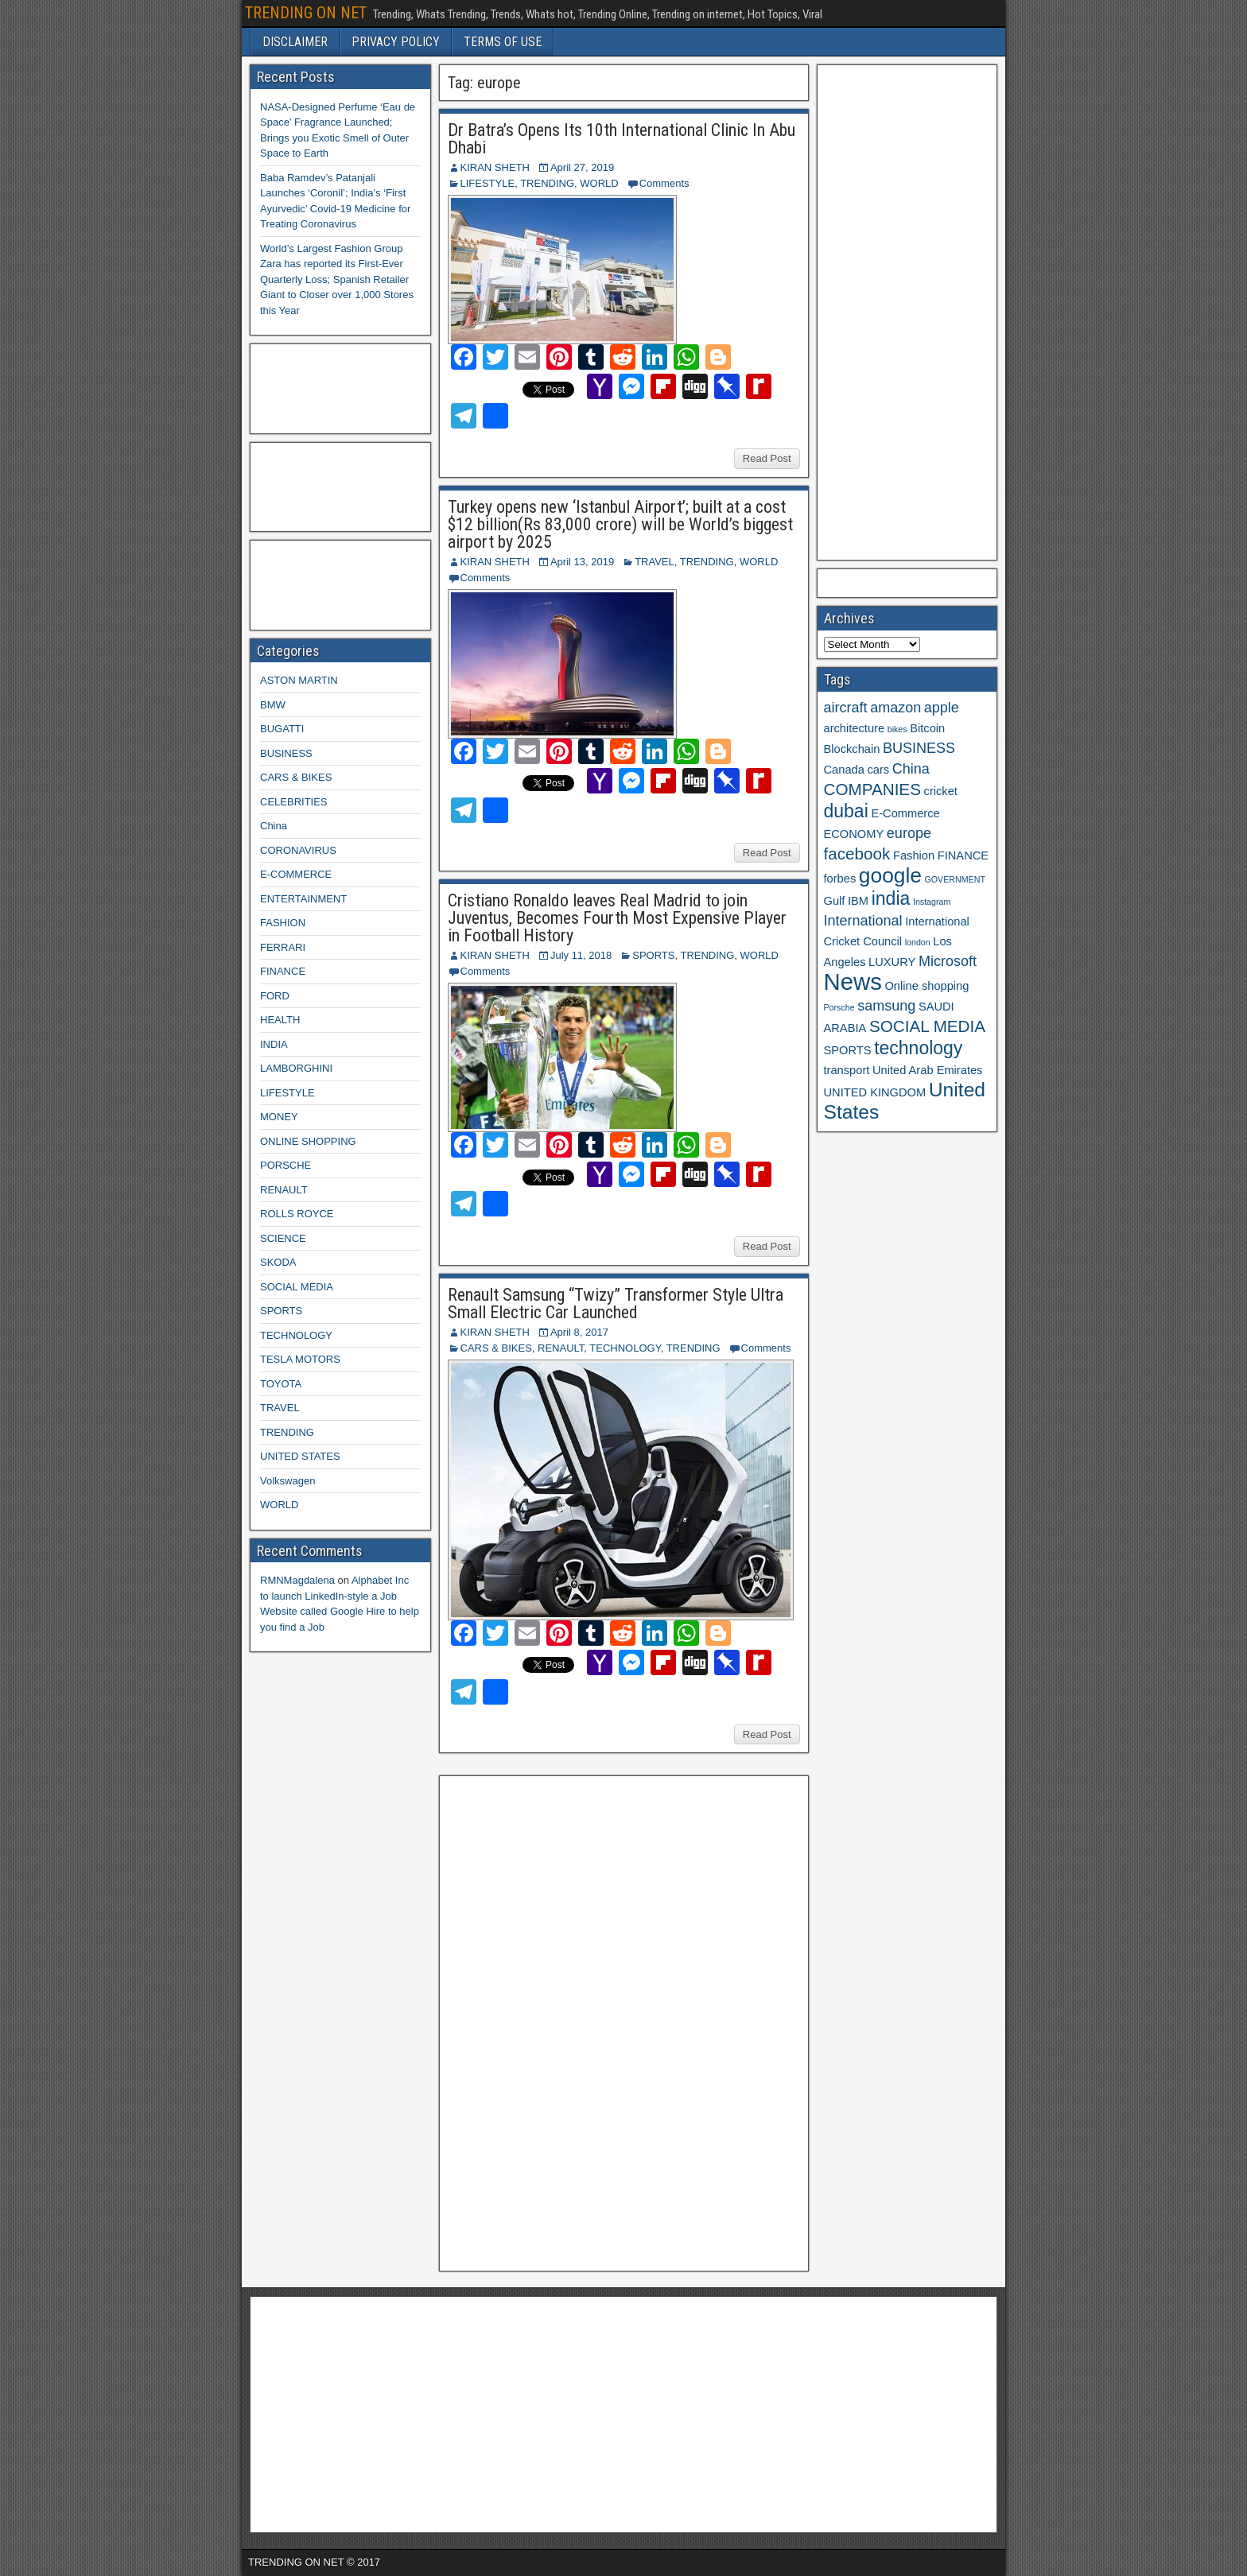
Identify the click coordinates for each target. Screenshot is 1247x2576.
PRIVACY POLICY (396, 41)
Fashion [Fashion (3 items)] (913, 855)
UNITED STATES (300, 1456)
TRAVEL (654, 562)
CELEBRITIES (294, 802)
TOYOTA (280, 1384)
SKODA (278, 1262)
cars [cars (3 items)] (878, 769)
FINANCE (282, 971)
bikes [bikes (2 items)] (897, 729)
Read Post (767, 458)
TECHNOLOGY (624, 1348)
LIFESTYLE (487, 183)
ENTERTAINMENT (303, 899)
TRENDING (547, 183)
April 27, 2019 (582, 167)
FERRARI (282, 947)
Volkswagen (287, 1481)
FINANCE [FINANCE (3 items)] (963, 855)
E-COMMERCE (296, 874)
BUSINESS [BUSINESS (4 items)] (919, 748)
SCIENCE (283, 1238)
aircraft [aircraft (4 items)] (846, 708)
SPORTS (653, 955)
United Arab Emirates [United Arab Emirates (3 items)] (927, 1070)
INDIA (274, 1044)
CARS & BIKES (496, 1348)
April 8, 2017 (579, 1332)
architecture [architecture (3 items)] (854, 728)
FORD (274, 996)
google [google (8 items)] (890, 875)
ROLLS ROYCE (296, 1214)
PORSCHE (285, 1165)
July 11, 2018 (581, 955)
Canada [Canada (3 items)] (844, 769)
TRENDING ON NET (306, 12)
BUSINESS (286, 753)
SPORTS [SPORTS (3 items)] (848, 1050)
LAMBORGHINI (296, 1068)
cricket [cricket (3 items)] (941, 791)
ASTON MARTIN (299, 680)
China (273, 826)
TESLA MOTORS (300, 1359)
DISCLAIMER (295, 41)
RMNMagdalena (297, 1580)
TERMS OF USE (503, 41)
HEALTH (280, 1020)
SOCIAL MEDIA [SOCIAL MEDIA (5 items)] (927, 1026)
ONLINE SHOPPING (308, 1141)
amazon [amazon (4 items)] (895, 708)
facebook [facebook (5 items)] (857, 853)
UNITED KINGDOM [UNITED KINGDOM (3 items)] (875, 1092)
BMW (273, 705)
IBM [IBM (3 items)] (858, 900)
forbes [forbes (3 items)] (840, 878)
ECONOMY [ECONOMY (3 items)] (854, 834)
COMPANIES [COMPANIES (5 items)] (872, 789)
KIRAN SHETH (495, 167)
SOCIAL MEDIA (296, 1287)
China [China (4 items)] (911, 769)
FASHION (282, 923)
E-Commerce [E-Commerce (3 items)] (905, 813)
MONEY (279, 1117)
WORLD (599, 183)
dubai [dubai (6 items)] (846, 811)
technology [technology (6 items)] (918, 1048)
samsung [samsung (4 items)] (886, 1006)
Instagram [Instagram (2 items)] (931, 901)
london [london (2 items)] (917, 942)
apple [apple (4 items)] (941, 708)
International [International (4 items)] (863, 921)
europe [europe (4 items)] (909, 833)
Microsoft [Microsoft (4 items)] (948, 961)
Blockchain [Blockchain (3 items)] (852, 749)
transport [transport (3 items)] (847, 1070)
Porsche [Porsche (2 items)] (839, 1007)
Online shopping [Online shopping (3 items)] (926, 986)
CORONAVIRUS (298, 850)
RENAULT (561, 1348)
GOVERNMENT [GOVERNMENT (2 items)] (955, 879)
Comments (664, 183)
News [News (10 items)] (853, 981)
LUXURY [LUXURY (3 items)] (891, 962)
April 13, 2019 (582, 562)
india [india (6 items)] (891, 898)
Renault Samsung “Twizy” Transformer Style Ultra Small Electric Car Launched (615, 1303)
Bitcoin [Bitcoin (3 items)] (927, 728)
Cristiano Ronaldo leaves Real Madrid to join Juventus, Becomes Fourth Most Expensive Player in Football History (617, 917)
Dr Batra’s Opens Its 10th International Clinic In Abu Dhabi (621, 138)
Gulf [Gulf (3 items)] (834, 900)
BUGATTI (282, 729)
